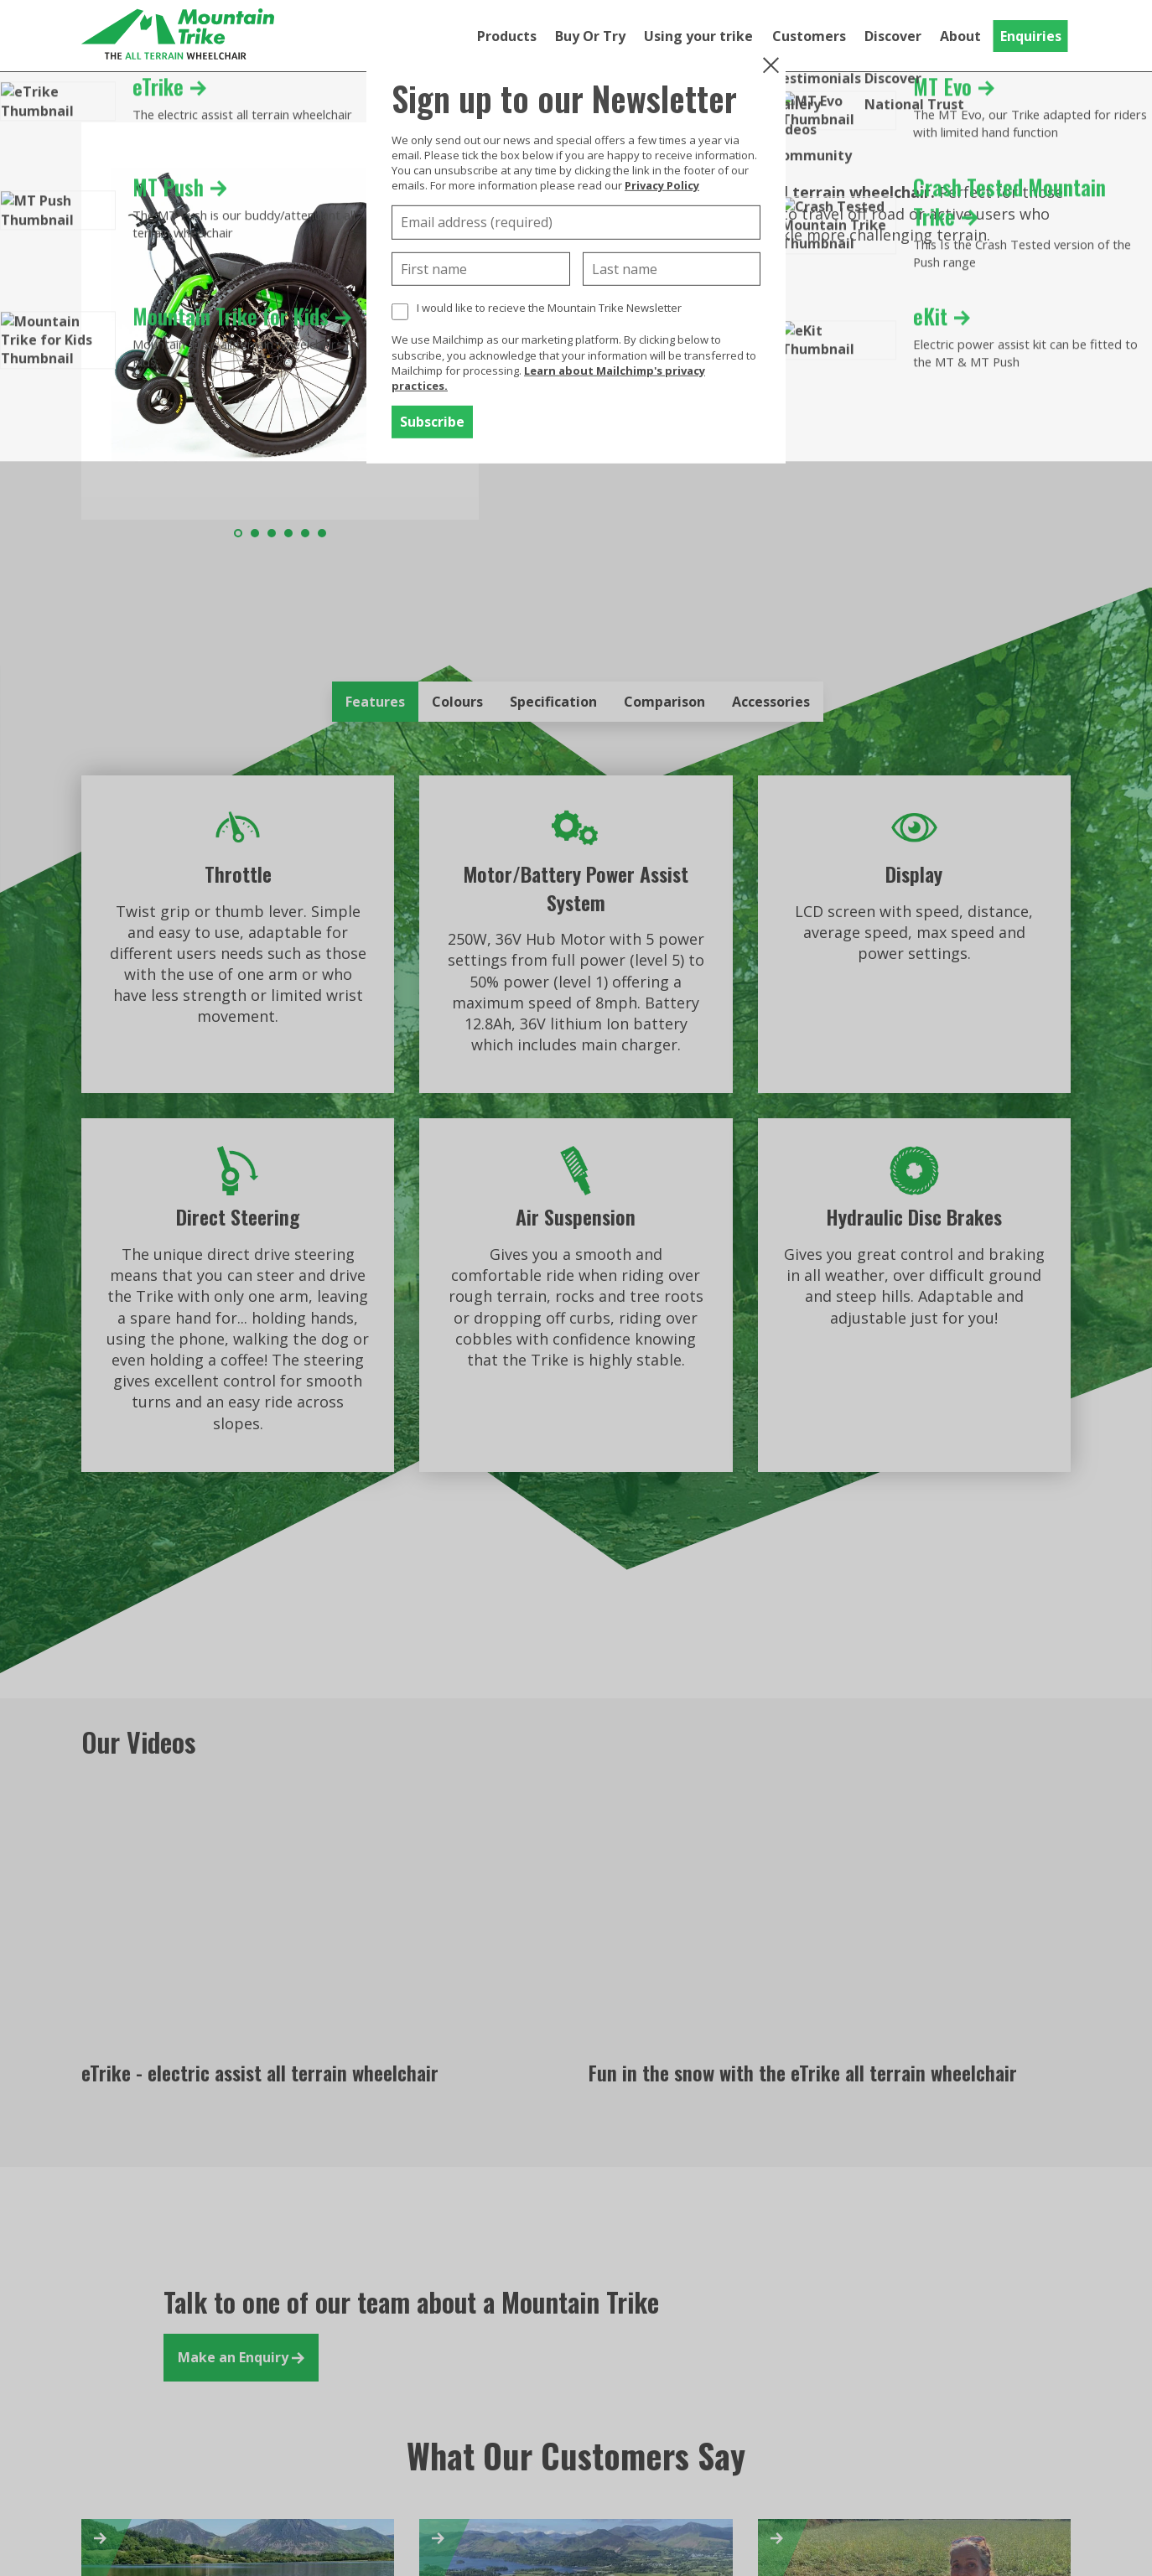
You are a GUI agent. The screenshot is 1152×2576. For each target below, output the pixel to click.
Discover (892, 36)
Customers (809, 36)
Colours (457, 701)
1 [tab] (238, 533)
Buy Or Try (590, 36)
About (960, 36)
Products (507, 36)
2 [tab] (255, 533)
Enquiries (1030, 36)
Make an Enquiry (241, 2357)
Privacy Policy (662, 185)
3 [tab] (271, 533)
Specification (553, 701)
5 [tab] (305, 533)
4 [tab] (288, 533)
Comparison (664, 701)
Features (375, 701)
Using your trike (698, 36)
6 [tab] (322, 533)
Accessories (771, 701)
